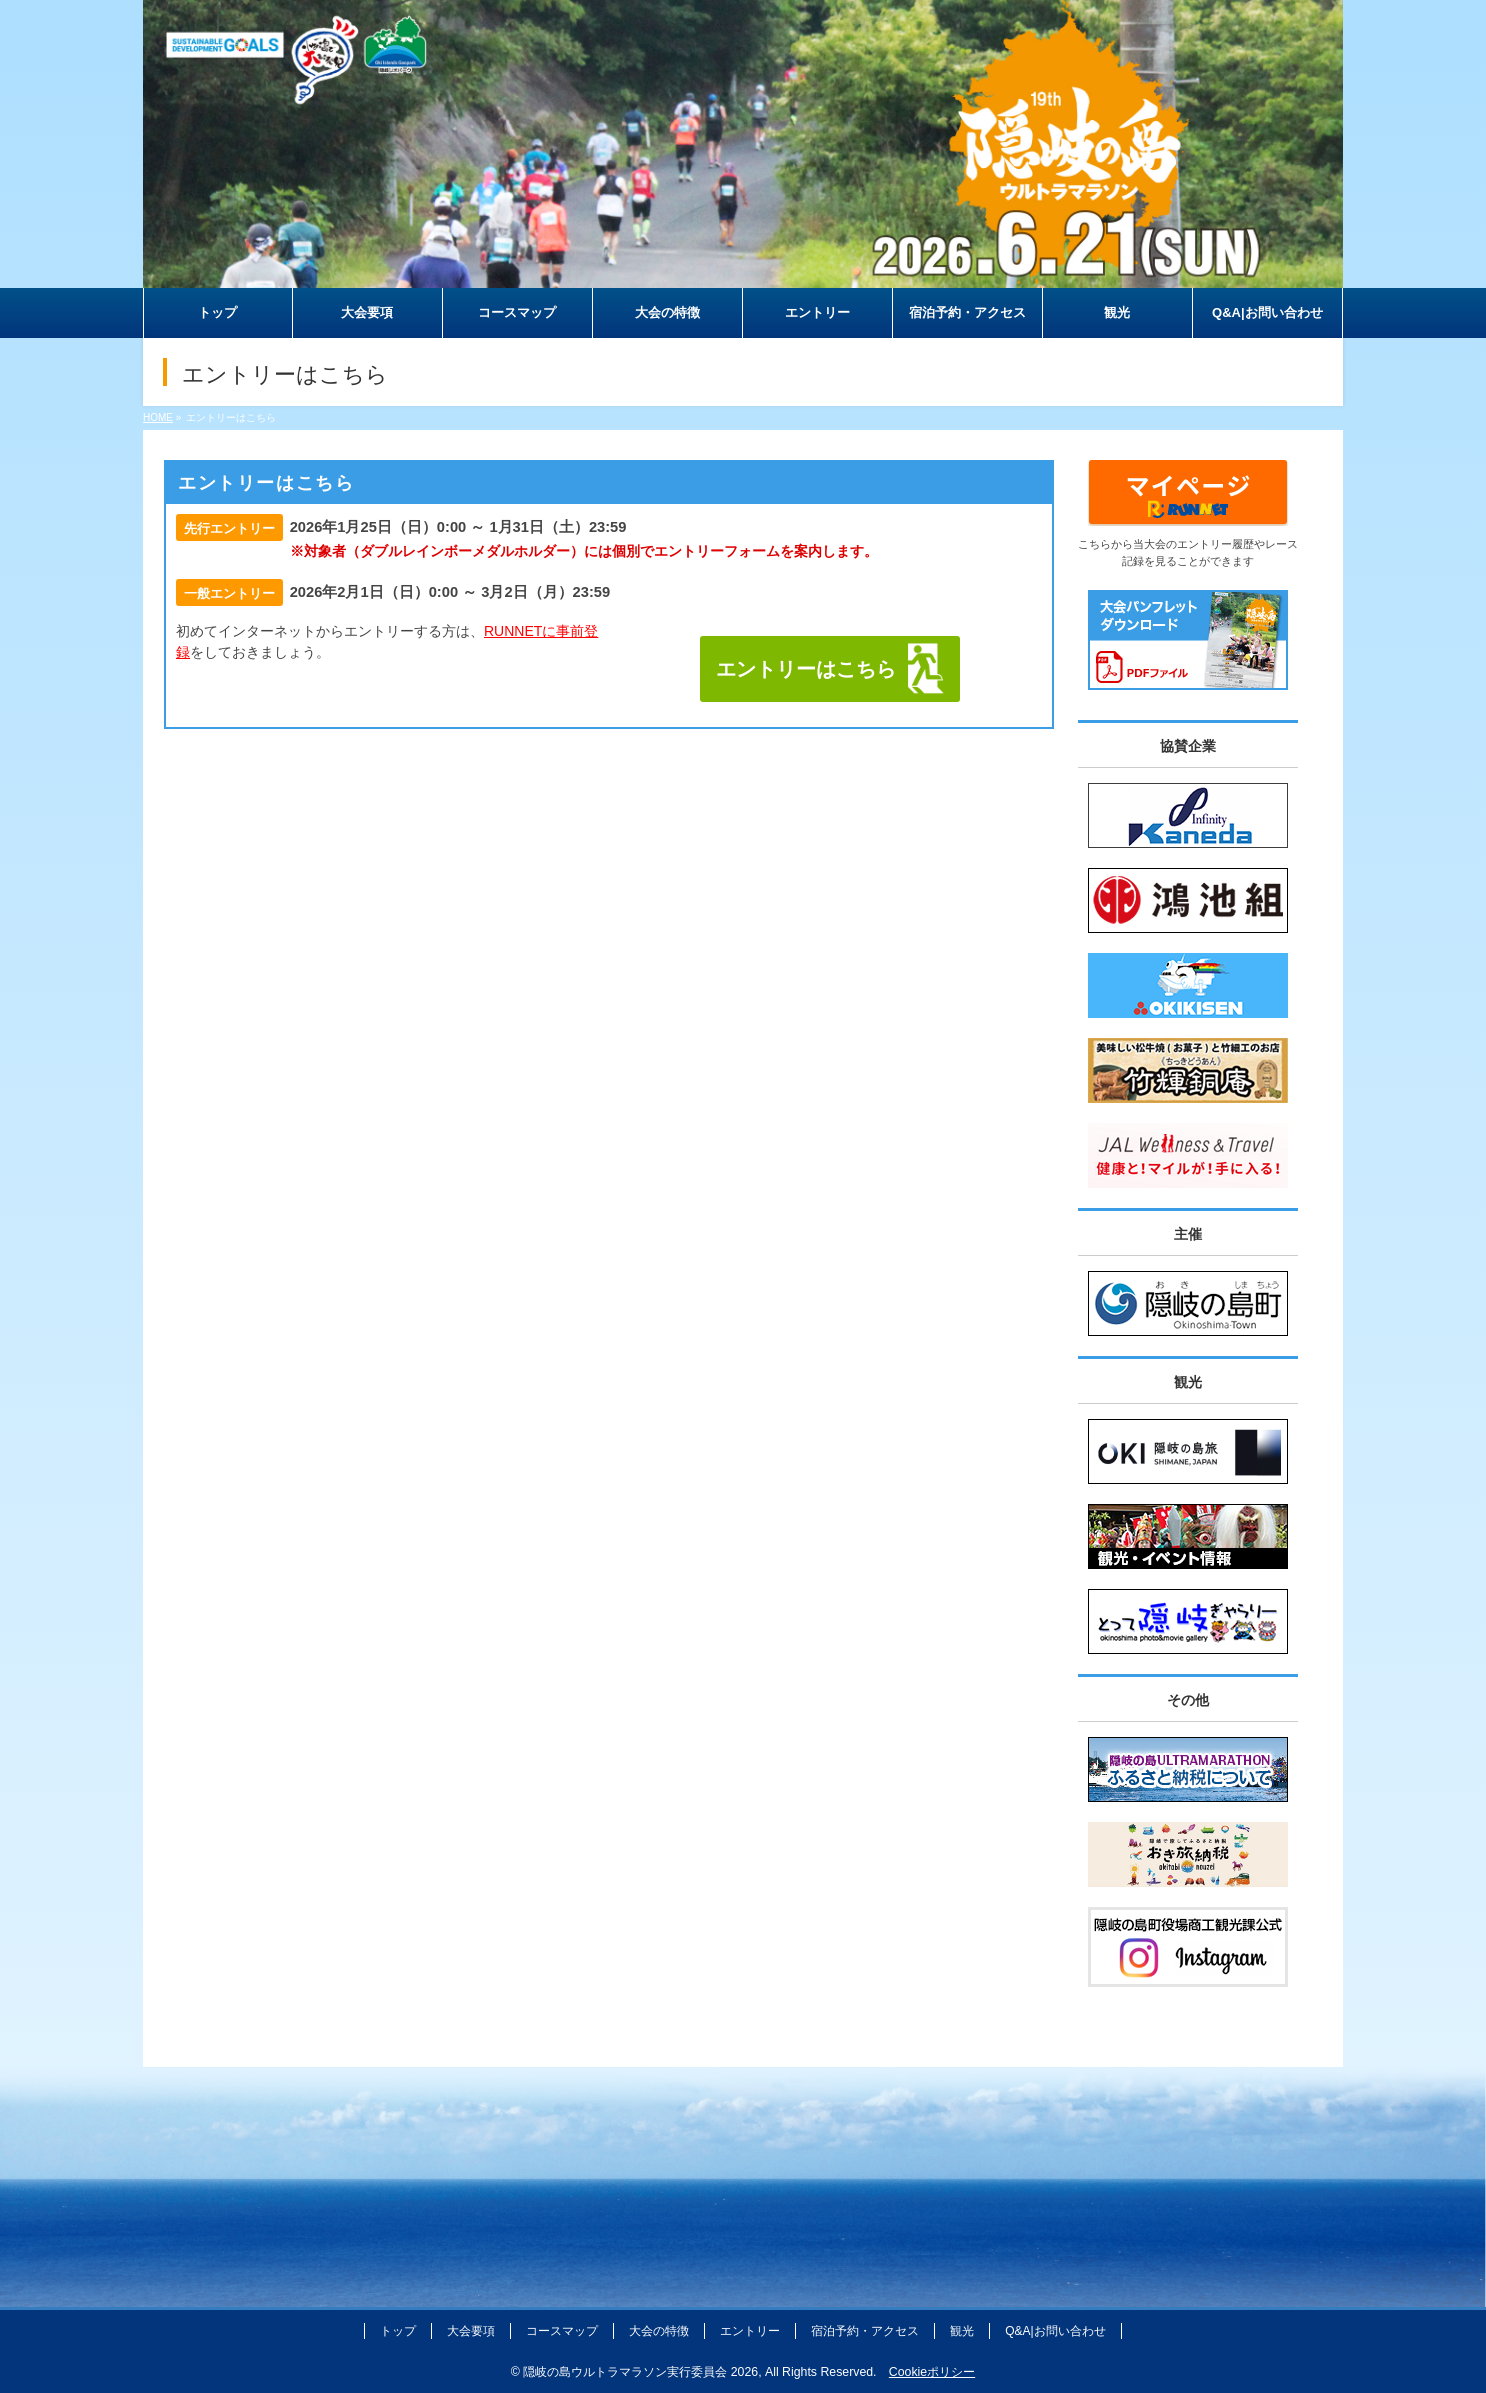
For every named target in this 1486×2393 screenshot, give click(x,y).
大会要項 (471, 2331)
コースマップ (562, 2331)
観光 (962, 2331)
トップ (398, 2331)
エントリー (750, 2331)
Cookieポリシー (932, 2372)
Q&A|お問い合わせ (1055, 2331)
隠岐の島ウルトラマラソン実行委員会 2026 (640, 2372)
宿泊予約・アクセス (865, 2331)
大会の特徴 (659, 2331)
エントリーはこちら (806, 669)
